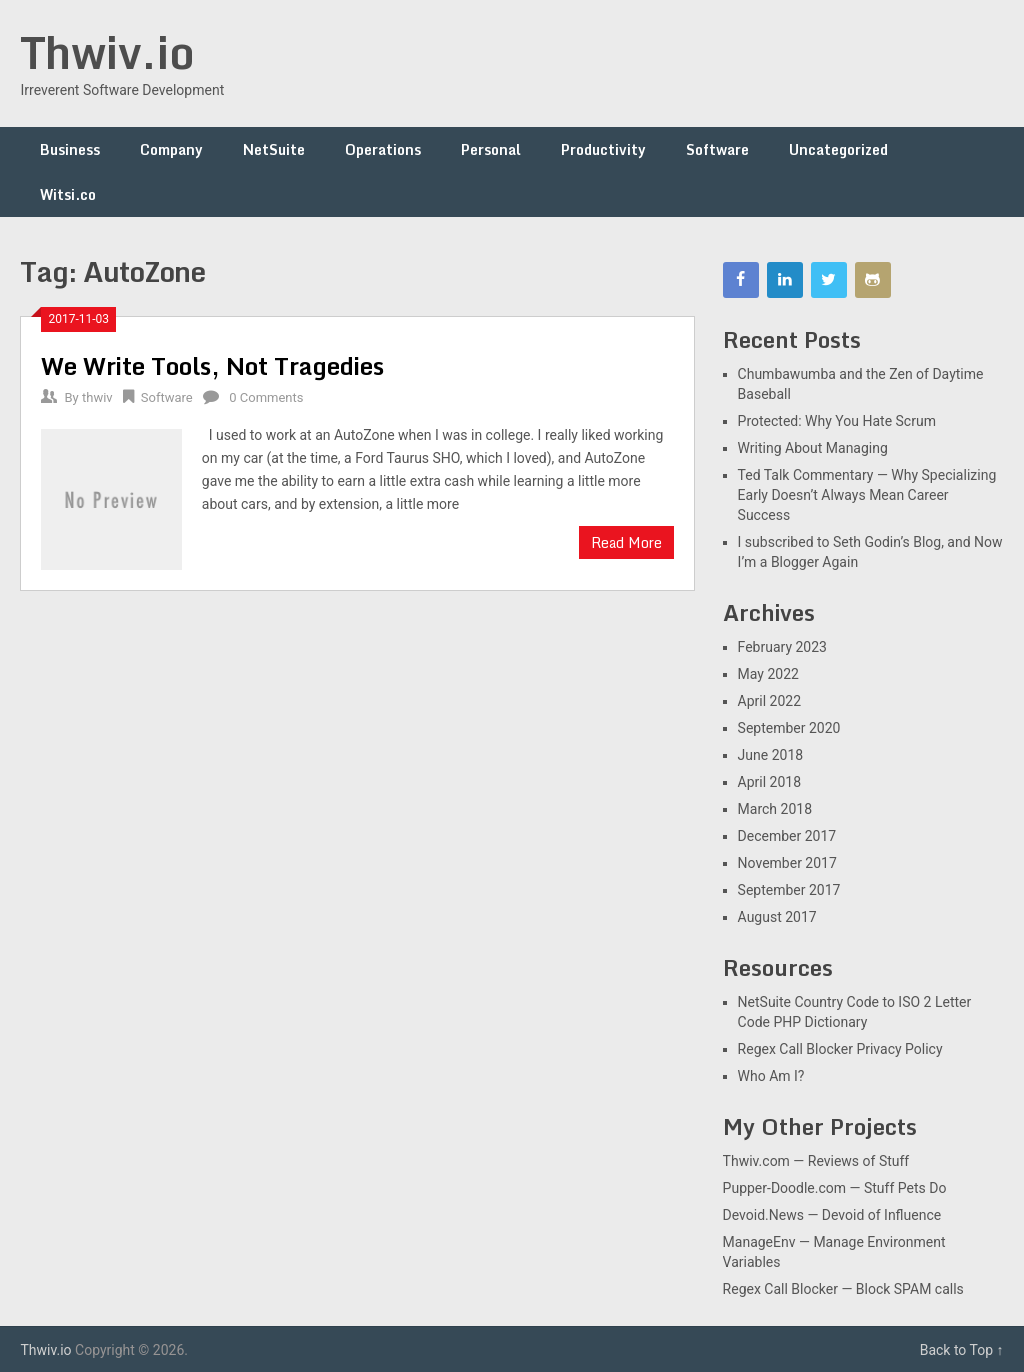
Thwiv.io (107, 52)
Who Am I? (771, 1076)
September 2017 (789, 890)
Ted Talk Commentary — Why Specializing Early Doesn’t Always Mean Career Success (867, 495)
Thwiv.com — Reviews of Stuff (816, 1161)
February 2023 (782, 647)
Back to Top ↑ (962, 1350)
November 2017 (787, 863)
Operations (383, 149)
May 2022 (768, 674)
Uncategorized (838, 149)
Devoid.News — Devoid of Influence (832, 1215)
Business (70, 149)
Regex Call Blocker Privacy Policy (840, 1049)
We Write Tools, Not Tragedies (212, 365)
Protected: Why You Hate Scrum (837, 421)
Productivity (603, 149)
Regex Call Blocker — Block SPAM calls (843, 1289)
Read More (626, 542)
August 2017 (777, 917)
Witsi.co (68, 194)
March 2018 (775, 809)
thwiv (97, 397)
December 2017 (787, 836)
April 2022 (770, 701)
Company (171, 149)
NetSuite (274, 149)
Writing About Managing (813, 448)
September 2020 (789, 728)
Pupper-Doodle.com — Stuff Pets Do (835, 1188)
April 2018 (770, 782)
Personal (491, 149)
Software (717, 149)
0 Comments (266, 397)
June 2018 (771, 755)
